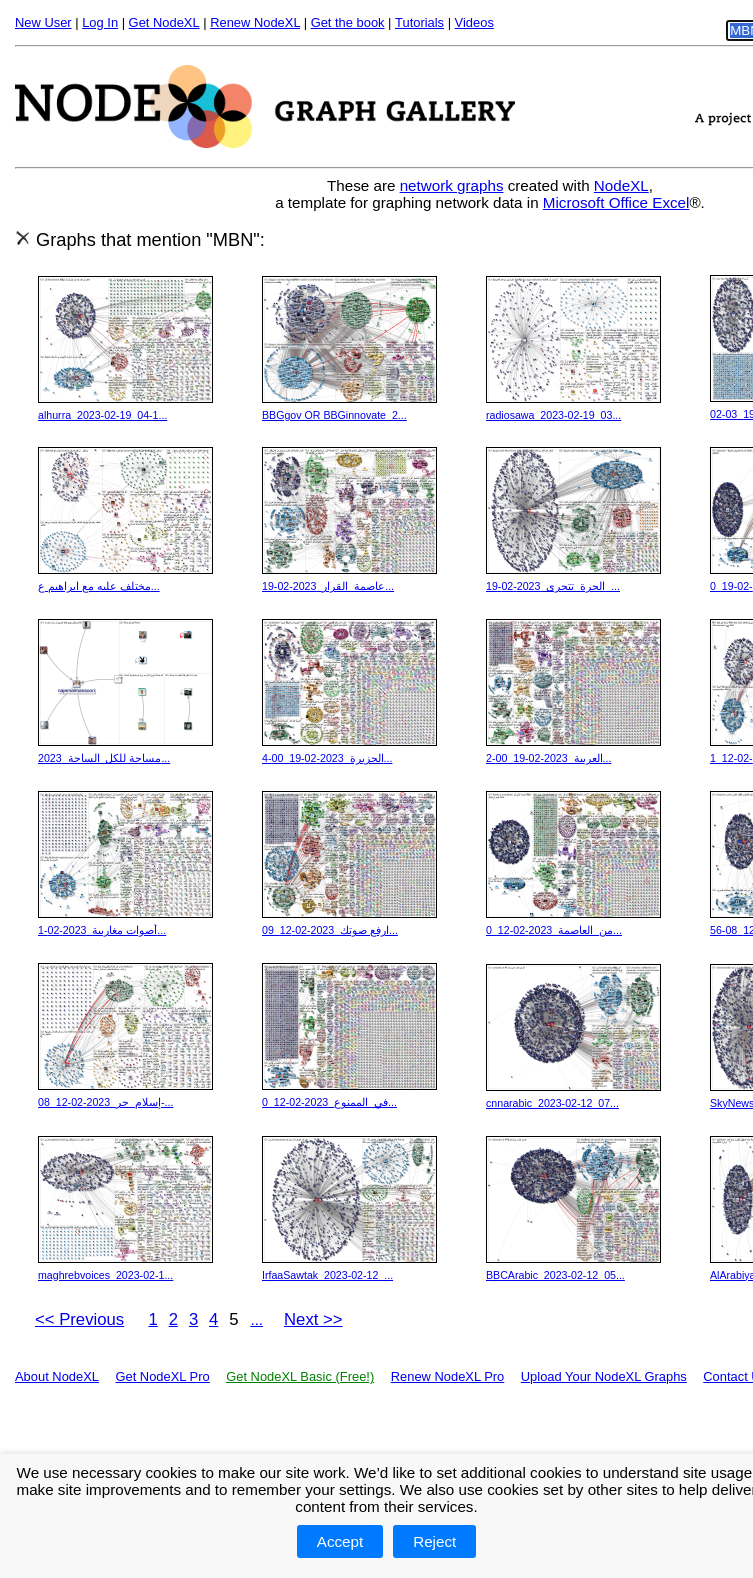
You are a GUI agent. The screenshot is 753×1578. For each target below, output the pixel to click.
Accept (340, 1541)
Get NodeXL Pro (162, 1376)
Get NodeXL (164, 22)
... (256, 1319)
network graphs (452, 185)
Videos (474, 22)
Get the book (348, 22)
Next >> (313, 1319)
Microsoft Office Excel (616, 202)
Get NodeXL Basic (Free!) (300, 1376)
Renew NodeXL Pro (448, 1376)
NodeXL (621, 185)
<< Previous (79, 1319)
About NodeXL (57, 1376)
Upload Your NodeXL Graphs (604, 1376)
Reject (434, 1541)
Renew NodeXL (255, 22)
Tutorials (419, 22)
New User (43, 22)
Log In (100, 22)
